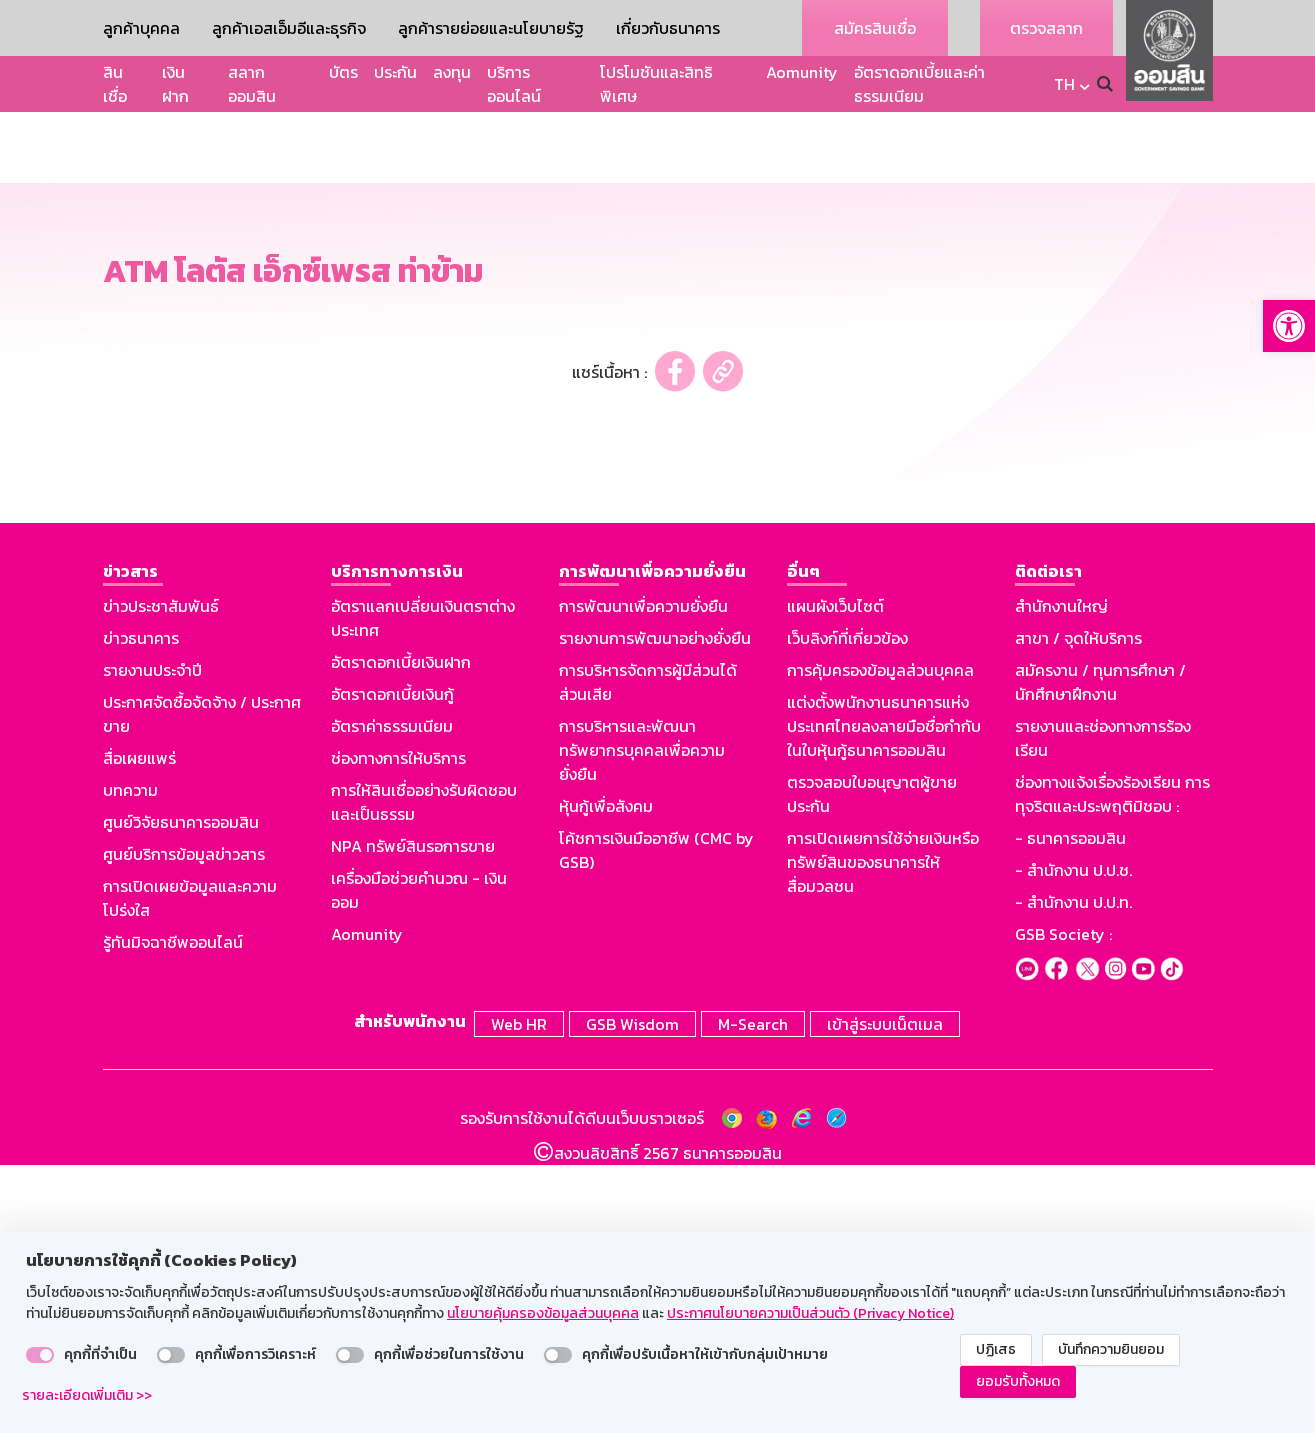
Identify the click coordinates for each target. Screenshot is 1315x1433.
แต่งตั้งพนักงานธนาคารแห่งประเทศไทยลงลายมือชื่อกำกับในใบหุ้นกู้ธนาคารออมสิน (884, 998)
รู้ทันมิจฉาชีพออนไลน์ (173, 1214)
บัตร (343, 72)
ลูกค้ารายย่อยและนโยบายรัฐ (491, 28)
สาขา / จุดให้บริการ (1078, 910)
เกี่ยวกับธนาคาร (668, 28)
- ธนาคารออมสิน (1070, 1110)
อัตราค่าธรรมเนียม (392, 998)
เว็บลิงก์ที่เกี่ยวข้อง (847, 910)
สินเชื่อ (115, 84)
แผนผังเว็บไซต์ (835, 878)
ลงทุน (452, 72)
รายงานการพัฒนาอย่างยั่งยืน (655, 910)
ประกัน (395, 72)
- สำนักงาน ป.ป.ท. (1073, 1174)
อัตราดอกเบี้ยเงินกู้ (392, 966)
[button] (1289, 326)
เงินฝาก (175, 84)
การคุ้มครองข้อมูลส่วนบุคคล (880, 942)
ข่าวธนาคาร (141, 910)
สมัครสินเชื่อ (875, 28)
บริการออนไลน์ (514, 84)
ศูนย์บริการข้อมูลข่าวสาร (184, 1126)
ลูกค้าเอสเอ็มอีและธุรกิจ (289, 28)
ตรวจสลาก (1046, 28)
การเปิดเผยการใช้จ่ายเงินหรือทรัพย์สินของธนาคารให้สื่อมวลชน (883, 1134)
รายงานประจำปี (152, 942)
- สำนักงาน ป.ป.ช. (1073, 1142)
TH (1064, 84)
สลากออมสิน (252, 84)
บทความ (130, 1062)
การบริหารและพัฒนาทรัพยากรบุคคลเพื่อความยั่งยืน (642, 1022)
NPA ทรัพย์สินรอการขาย (413, 1118)
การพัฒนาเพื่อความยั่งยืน (643, 878)
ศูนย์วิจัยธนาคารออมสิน (181, 1094)
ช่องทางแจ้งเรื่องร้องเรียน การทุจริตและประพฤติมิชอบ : (1112, 1066)
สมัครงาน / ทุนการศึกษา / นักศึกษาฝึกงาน (1100, 954)
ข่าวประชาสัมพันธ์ (161, 878)
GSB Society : (1063, 1206)
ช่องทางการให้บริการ (398, 1030)
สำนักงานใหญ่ (1061, 878)
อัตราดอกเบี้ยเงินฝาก (401, 934)
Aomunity (802, 72)
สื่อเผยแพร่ (139, 1030)
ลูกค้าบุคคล (141, 28)
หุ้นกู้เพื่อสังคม (606, 1078)
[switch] (40, 1355)
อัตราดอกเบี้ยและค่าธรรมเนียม (919, 84)
